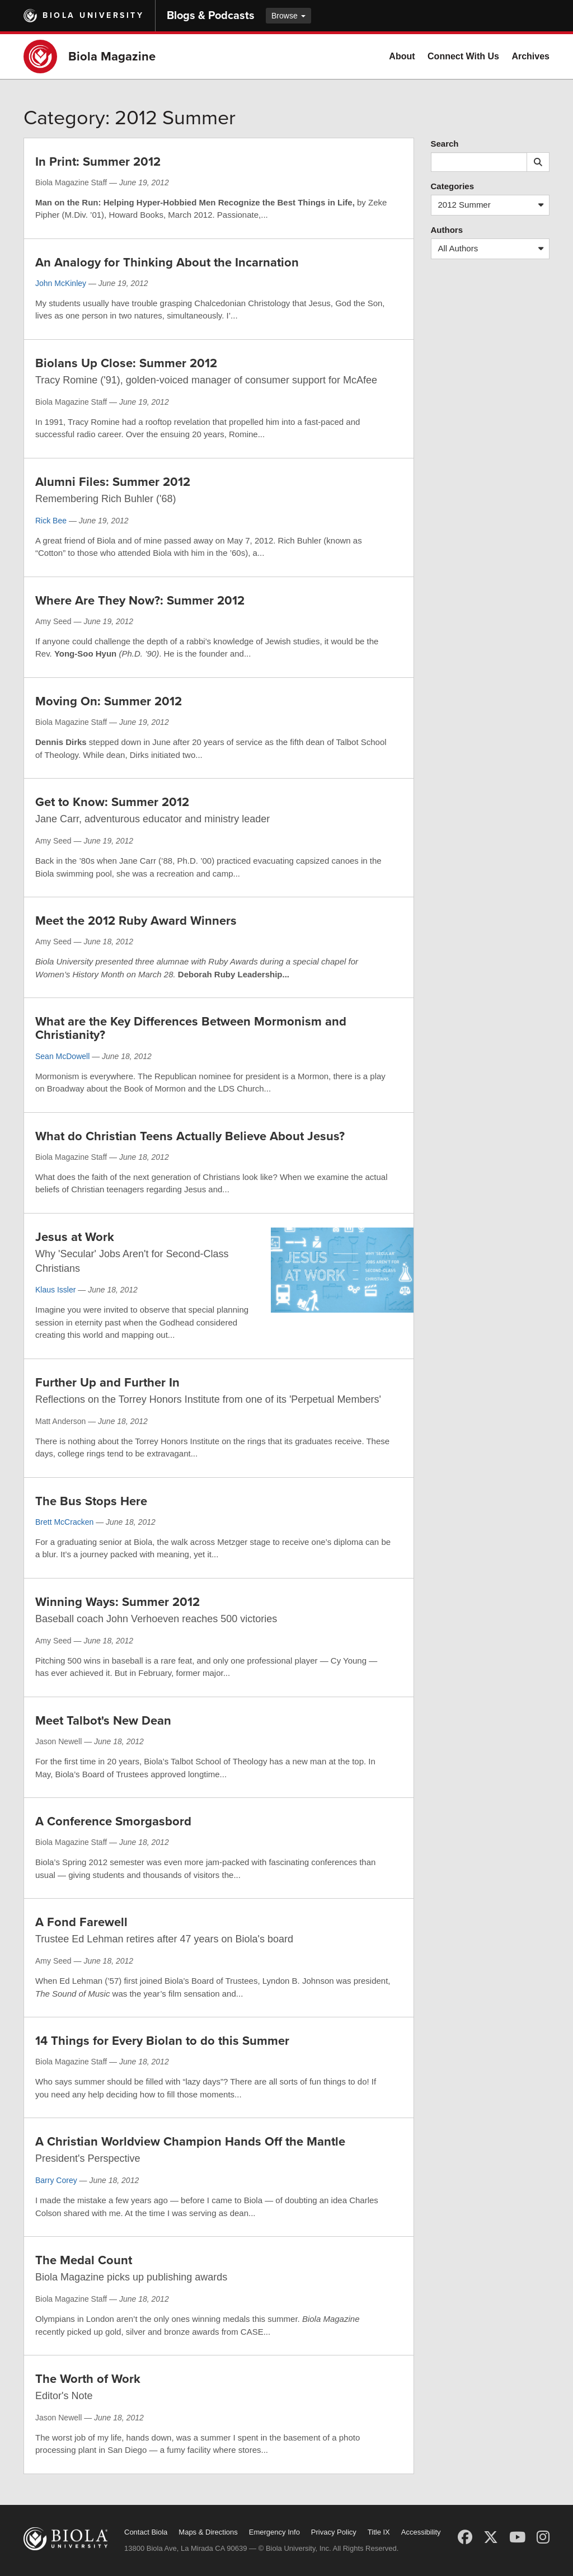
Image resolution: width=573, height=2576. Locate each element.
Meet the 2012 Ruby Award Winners (136, 921)
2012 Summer (493, 205)
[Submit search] (538, 162)
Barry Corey (56, 2180)
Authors (447, 230)
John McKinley (60, 283)
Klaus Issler (55, 1289)
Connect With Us (463, 56)
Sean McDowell (62, 1056)
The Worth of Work (87, 2379)
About (402, 56)
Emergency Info (274, 2532)
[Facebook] (465, 2537)
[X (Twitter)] (490, 2537)
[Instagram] (543, 2537)
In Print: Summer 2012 (98, 161)
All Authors (493, 248)
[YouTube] (517, 2537)
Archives (530, 56)
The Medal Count (83, 2260)
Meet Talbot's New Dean (103, 1720)
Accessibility (421, 2532)
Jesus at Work (74, 1237)
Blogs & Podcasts (211, 15)
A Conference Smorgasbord (113, 1821)
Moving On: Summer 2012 (108, 701)
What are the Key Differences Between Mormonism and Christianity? (190, 1028)
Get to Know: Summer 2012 (112, 802)
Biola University (93, 15)
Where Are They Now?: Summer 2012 (140, 600)
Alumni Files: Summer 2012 (112, 482)
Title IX (379, 2532)
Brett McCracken (64, 1522)
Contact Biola (145, 2532)
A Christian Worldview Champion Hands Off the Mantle (190, 2141)
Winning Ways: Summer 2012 (117, 1602)
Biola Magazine (112, 56)
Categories (453, 186)
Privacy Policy (333, 2532)
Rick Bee (51, 520)
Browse (288, 15)
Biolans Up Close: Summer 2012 (126, 363)
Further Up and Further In (107, 1382)
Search (445, 143)
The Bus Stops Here (91, 1501)
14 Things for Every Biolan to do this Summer (162, 2041)
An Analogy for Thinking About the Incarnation (167, 262)
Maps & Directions (208, 2532)
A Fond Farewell (81, 1922)
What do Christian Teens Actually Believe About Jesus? (190, 1136)
